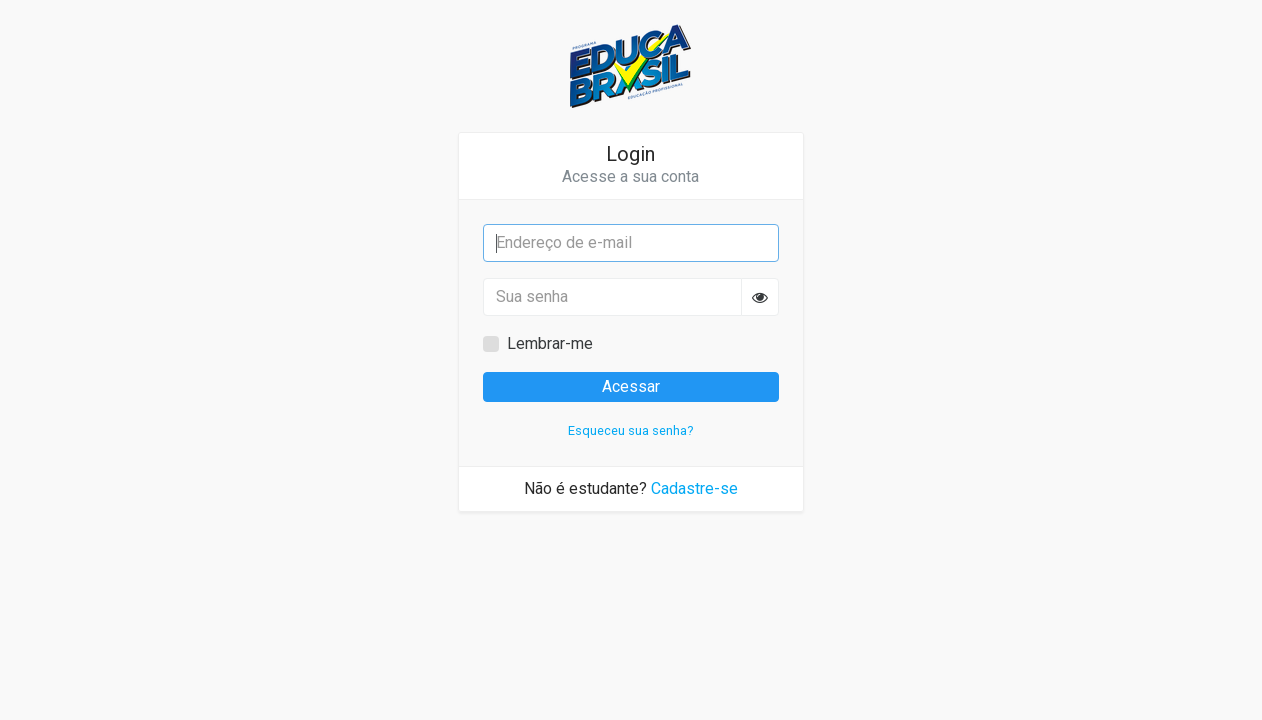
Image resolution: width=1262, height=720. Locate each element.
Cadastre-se (694, 488)
